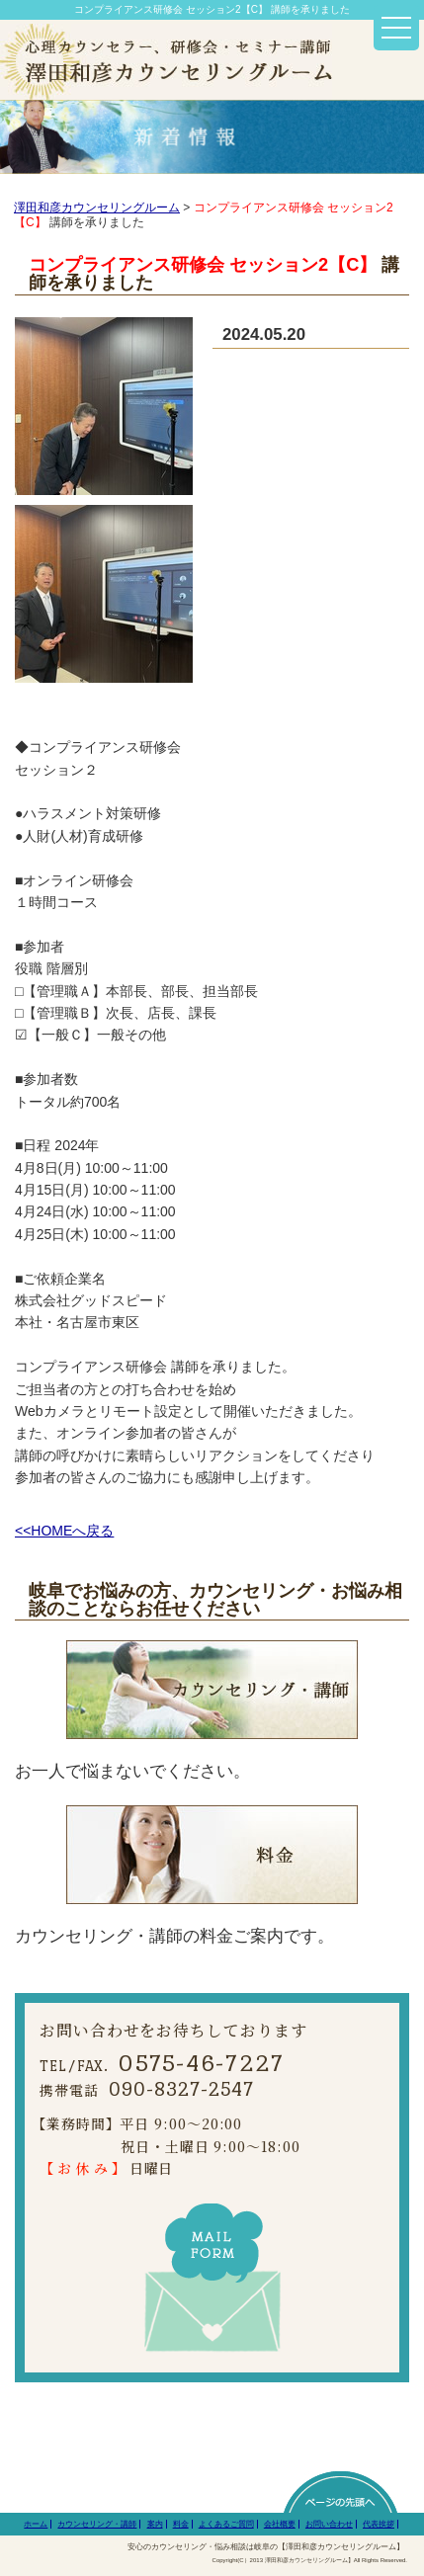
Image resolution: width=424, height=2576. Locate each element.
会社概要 (280, 2524)
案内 (155, 2524)
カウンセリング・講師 (96, 2524)
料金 (181, 2524)
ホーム (35, 2524)
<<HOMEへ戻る (64, 1530)
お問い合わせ (329, 2524)
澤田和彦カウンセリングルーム (97, 207)
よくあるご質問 (226, 2524)
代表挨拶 (378, 2524)
